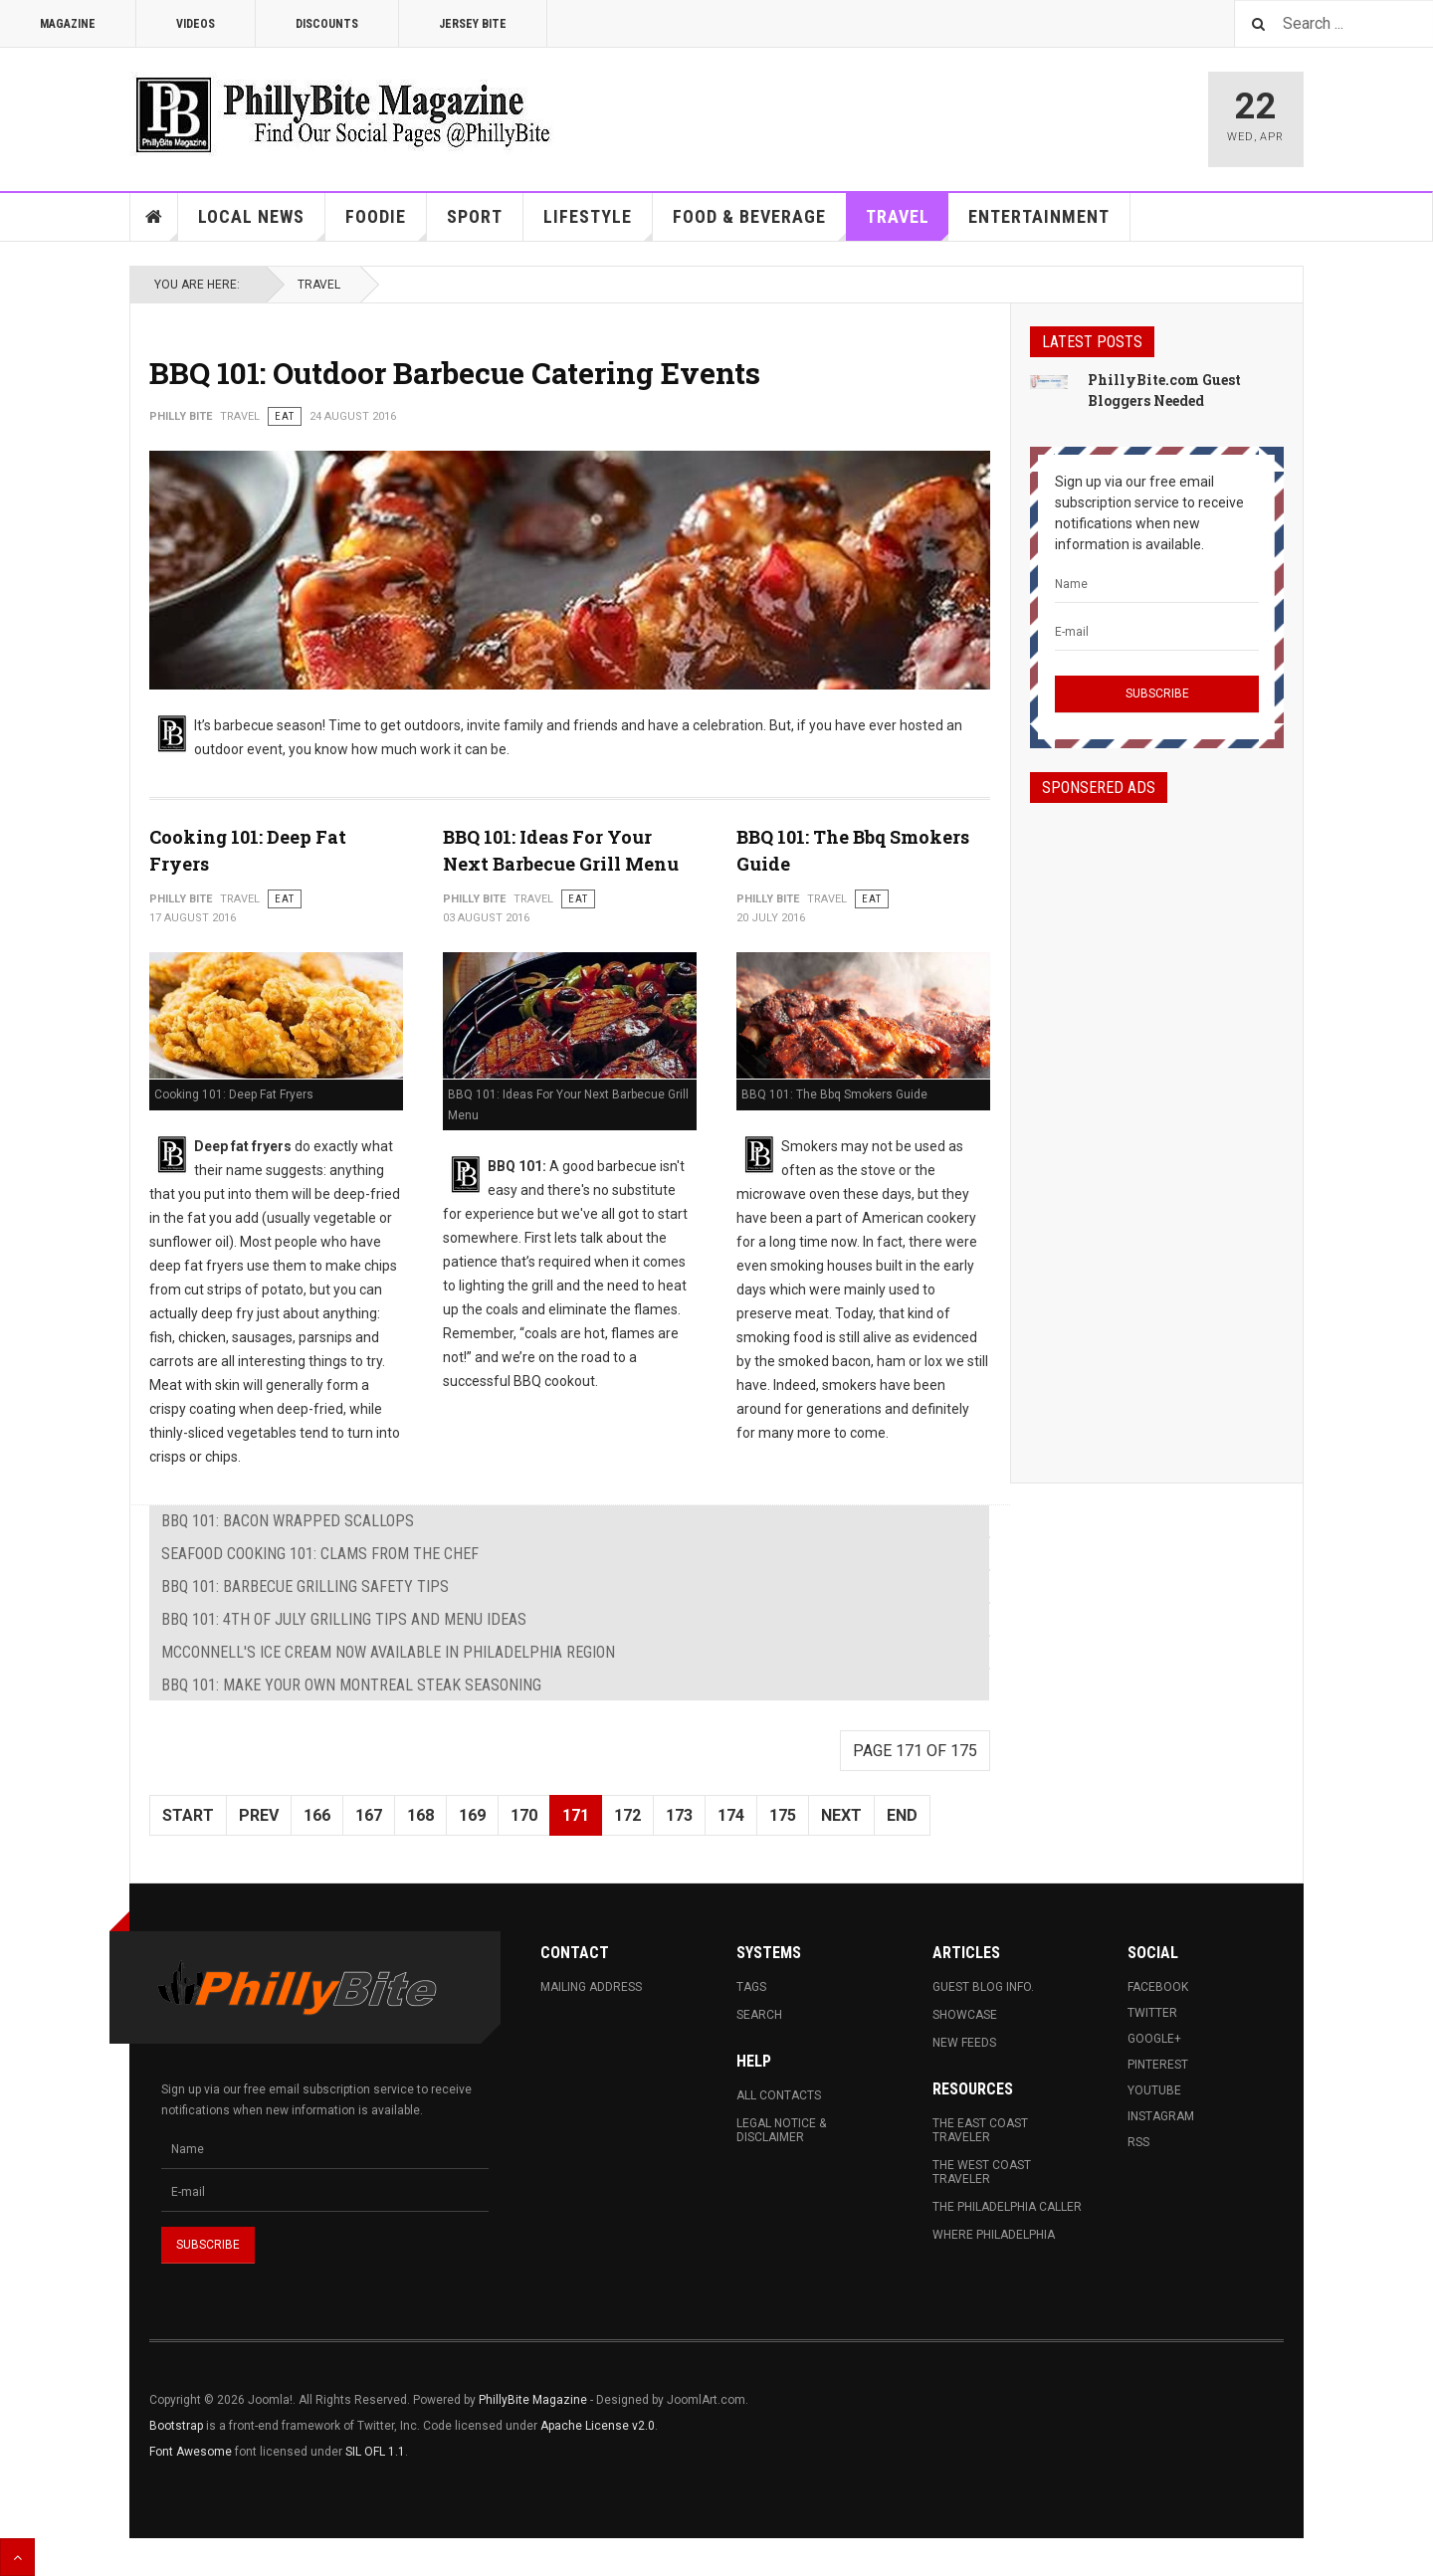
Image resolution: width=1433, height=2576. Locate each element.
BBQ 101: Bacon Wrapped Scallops (287, 1520)
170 (524, 1815)
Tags (751, 1987)
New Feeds (964, 2043)
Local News (261, 223)
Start (188, 1815)
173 (679, 1815)
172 (627, 1815)
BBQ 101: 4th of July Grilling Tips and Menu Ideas (343, 1619)
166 (317, 1815)
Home (154, 217)
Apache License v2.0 (597, 2426)
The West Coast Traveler (981, 2172)
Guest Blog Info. (983, 1987)
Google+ (1154, 2039)
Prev (259, 1815)
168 (420, 1815)
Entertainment (1039, 216)
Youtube (1154, 2090)
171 (575, 1815)
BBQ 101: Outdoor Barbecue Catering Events (454, 372)
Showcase (964, 2015)
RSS (1138, 2142)
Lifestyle (598, 223)
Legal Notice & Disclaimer (781, 2130)
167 (368, 1815)
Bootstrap (176, 2426)
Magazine (68, 24)
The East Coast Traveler (980, 2130)
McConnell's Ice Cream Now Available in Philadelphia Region (388, 1652)
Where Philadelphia (993, 2235)
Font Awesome (190, 2452)
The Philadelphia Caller (1007, 2207)
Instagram (1160, 2116)
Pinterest (1157, 2065)
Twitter (1152, 2013)
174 (730, 1815)
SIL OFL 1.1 (375, 2452)
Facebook (1157, 1987)
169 (472, 1815)
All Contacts (778, 2095)
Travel (907, 223)
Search (759, 2015)
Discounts (327, 24)
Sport (475, 216)
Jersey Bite (473, 24)
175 (782, 1815)
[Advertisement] (1157, 1125)
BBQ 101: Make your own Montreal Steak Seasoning (351, 1685)
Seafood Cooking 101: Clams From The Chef (320, 1553)
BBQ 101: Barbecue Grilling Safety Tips (305, 1586)
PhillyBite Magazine (533, 2400)
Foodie (386, 223)
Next (841, 1815)
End (902, 1815)
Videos (195, 24)
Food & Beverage (760, 223)
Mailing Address (591, 1987)
